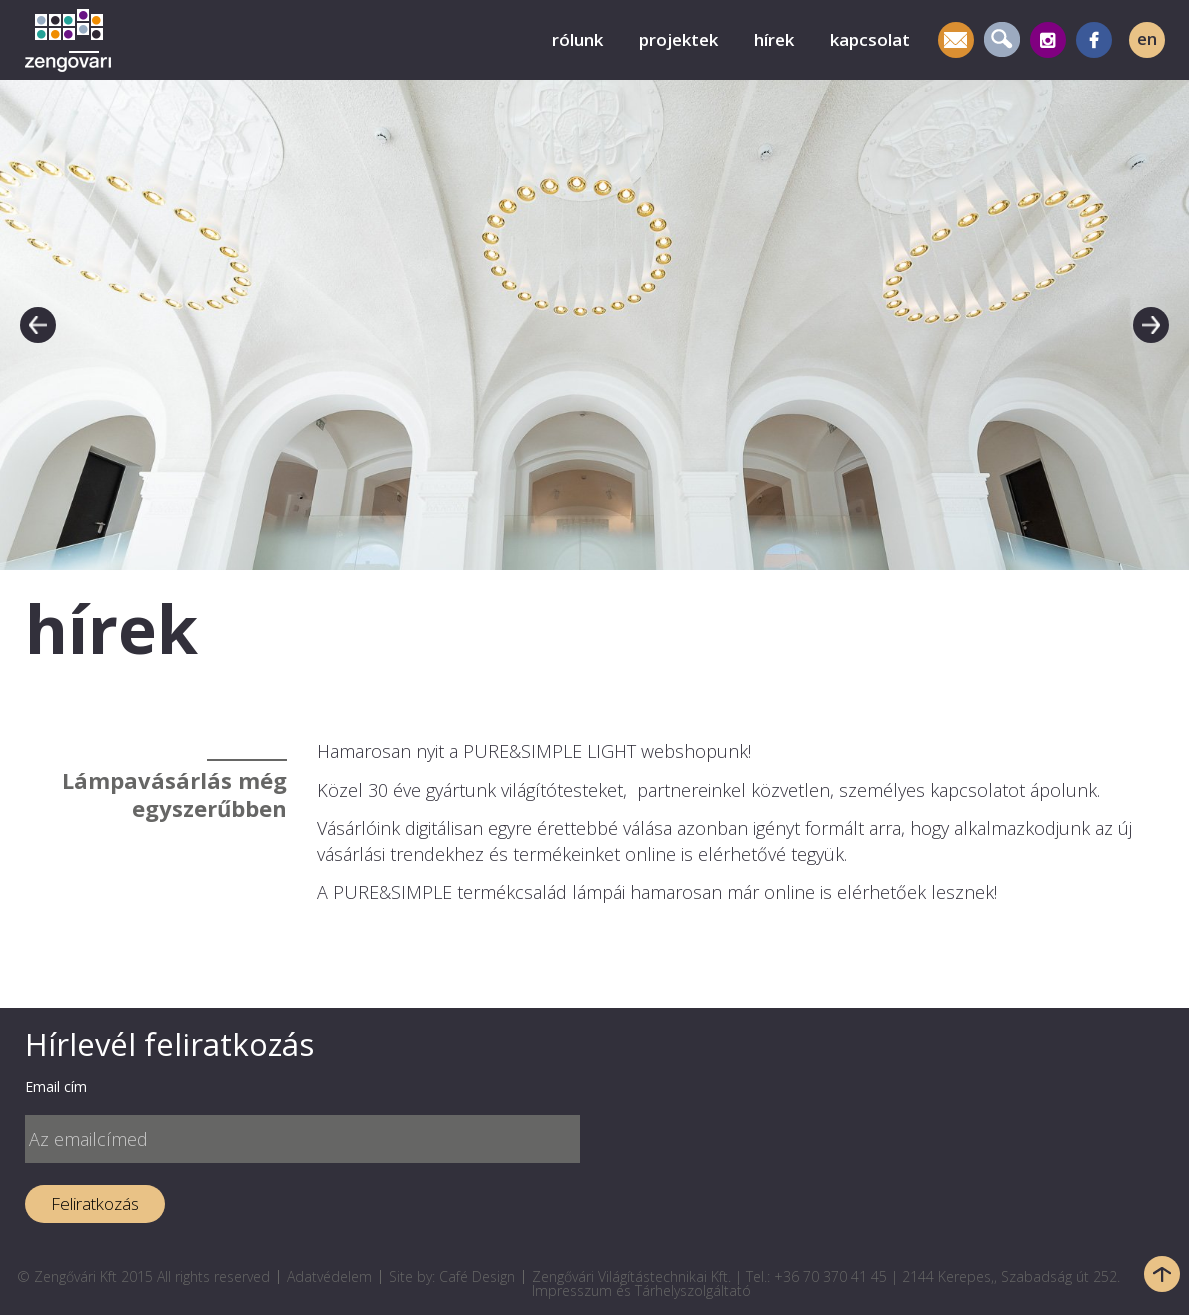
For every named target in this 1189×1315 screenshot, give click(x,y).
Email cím (56, 1086)
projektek (678, 39)
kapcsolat (870, 39)
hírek (774, 39)
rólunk (577, 39)
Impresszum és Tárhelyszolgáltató (641, 1290)
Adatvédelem (329, 1276)
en (1147, 38)
